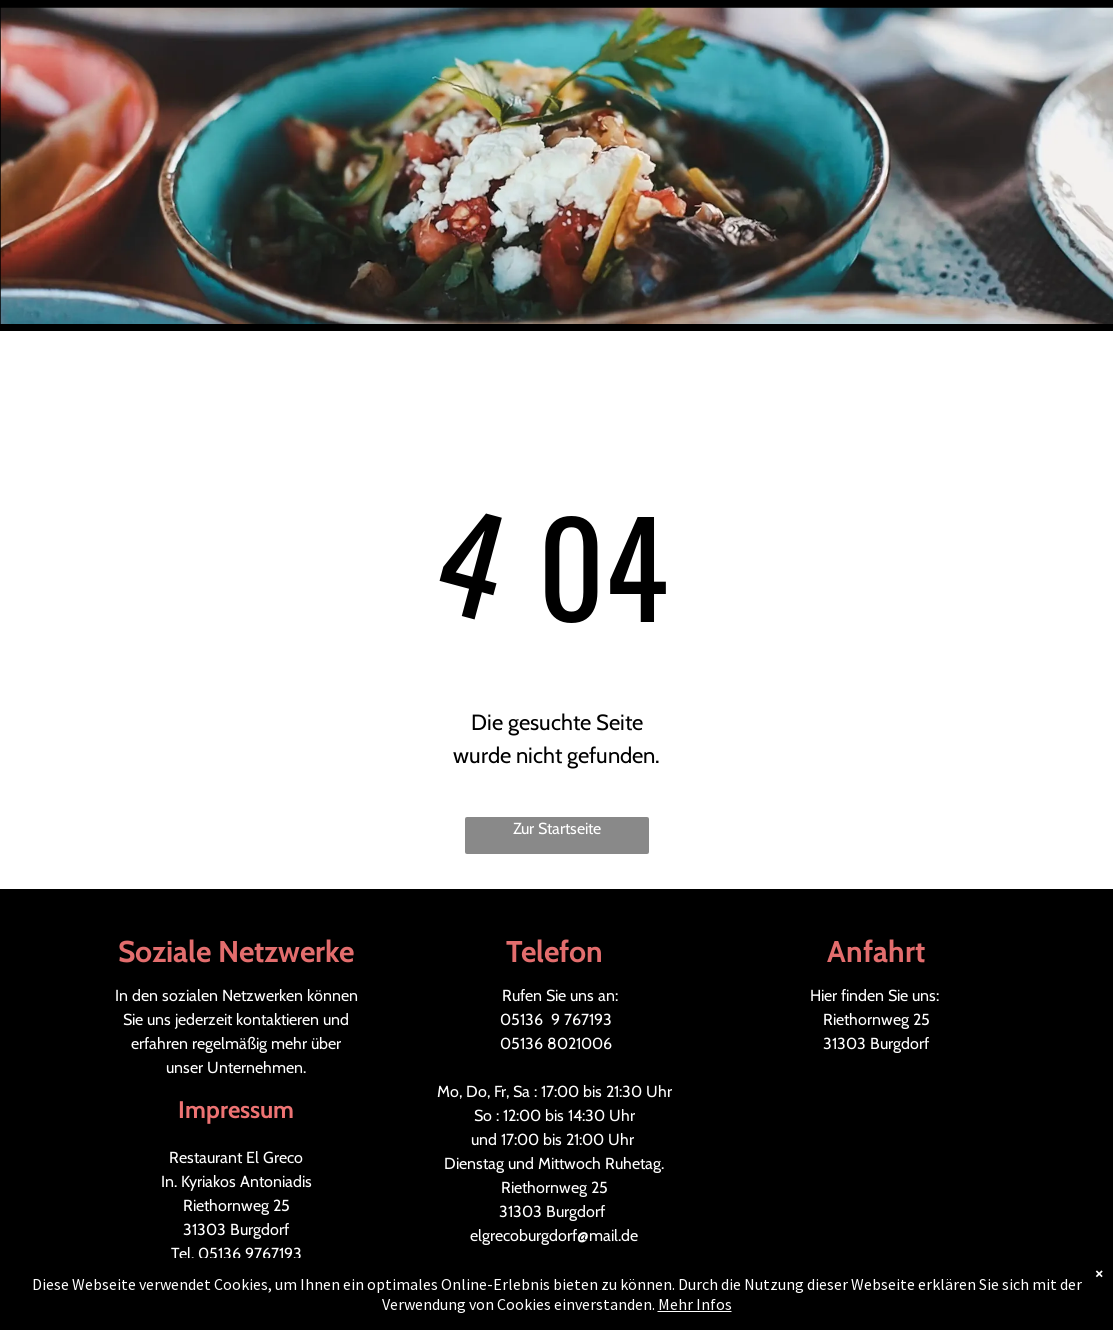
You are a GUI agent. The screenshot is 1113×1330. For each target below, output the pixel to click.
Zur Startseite (557, 828)
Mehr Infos (695, 1304)
